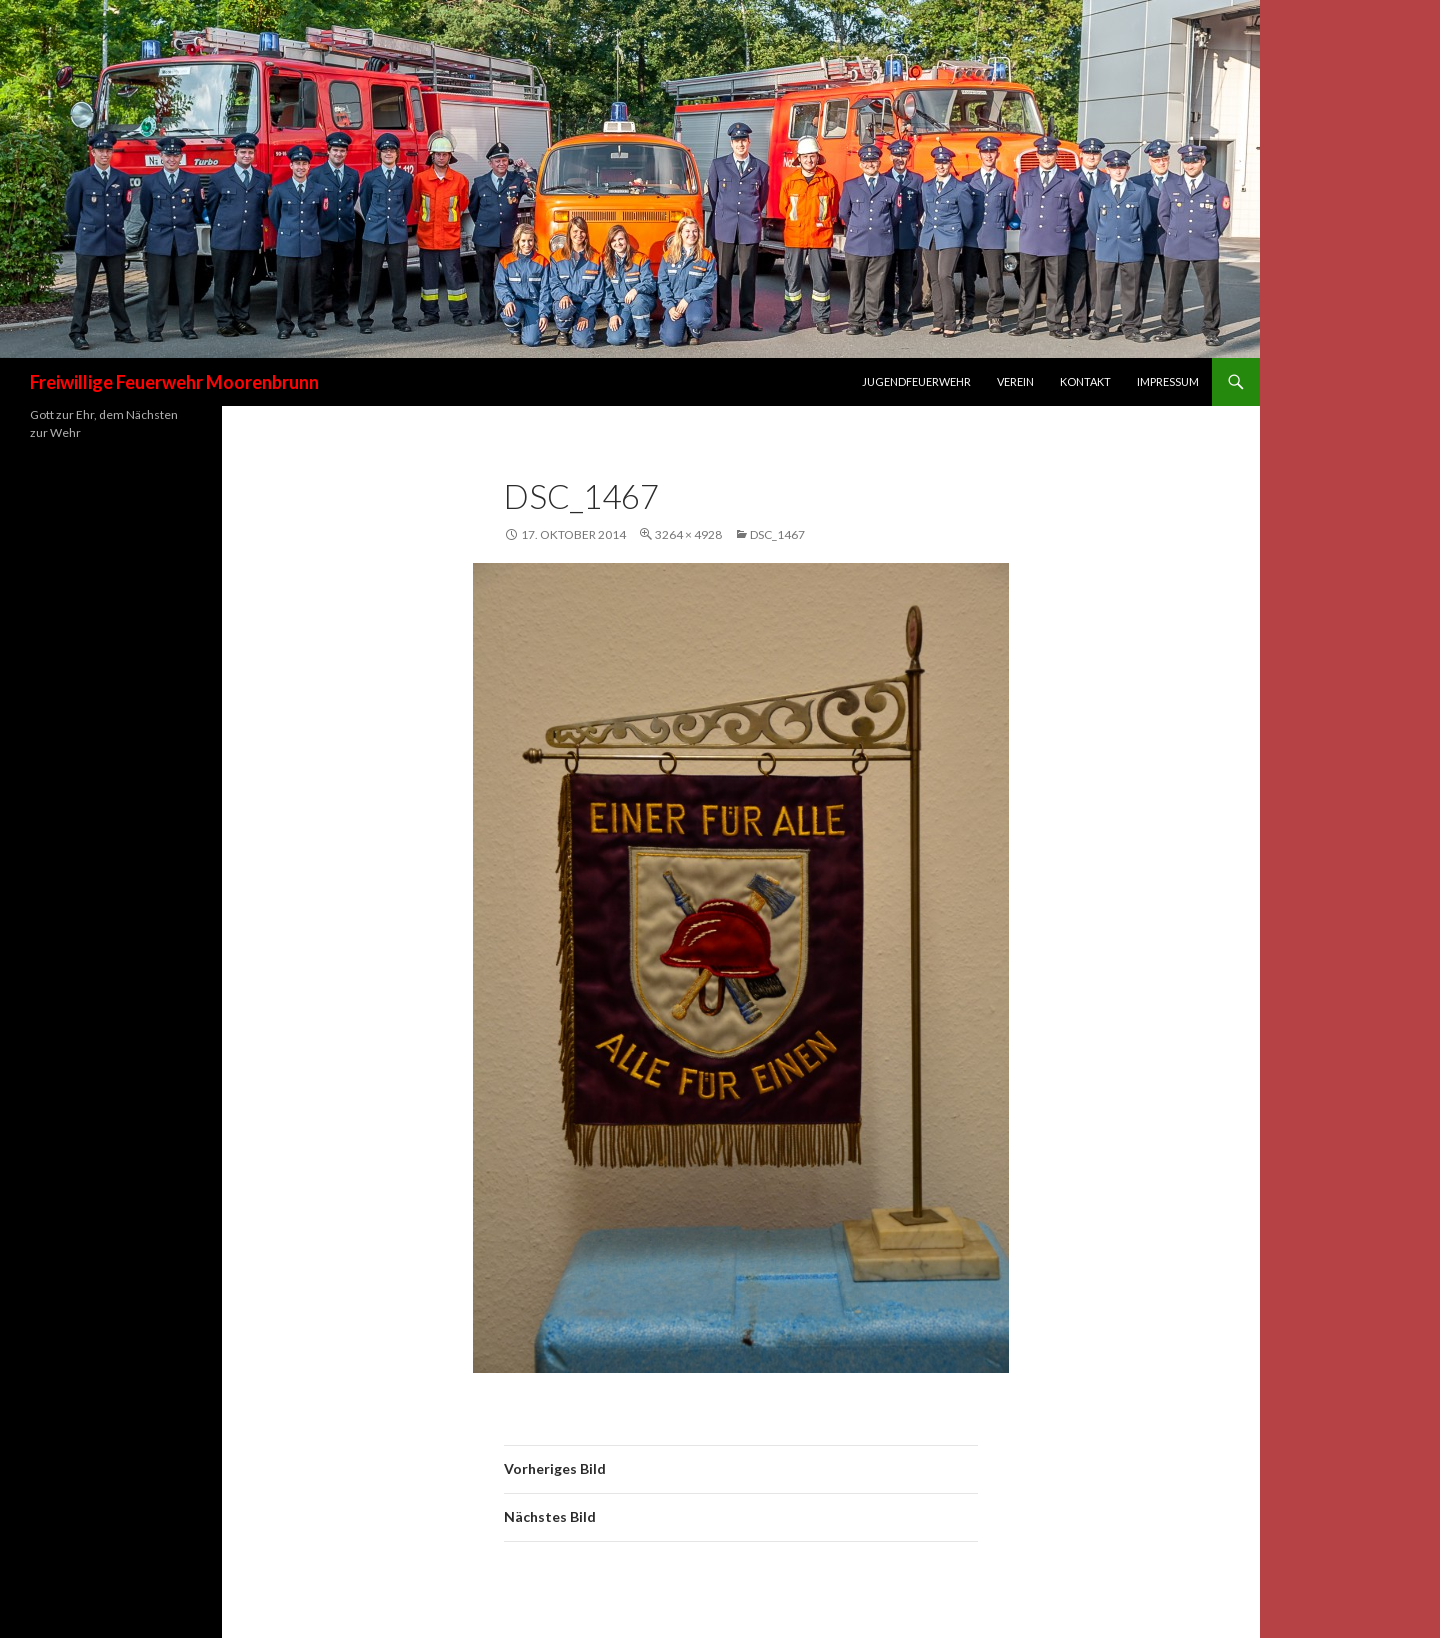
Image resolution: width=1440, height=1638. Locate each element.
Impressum (1168, 381)
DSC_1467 (777, 534)
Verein (1015, 381)
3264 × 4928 (688, 534)
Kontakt (1085, 381)
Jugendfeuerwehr (916, 381)
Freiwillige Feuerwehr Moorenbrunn (174, 382)
